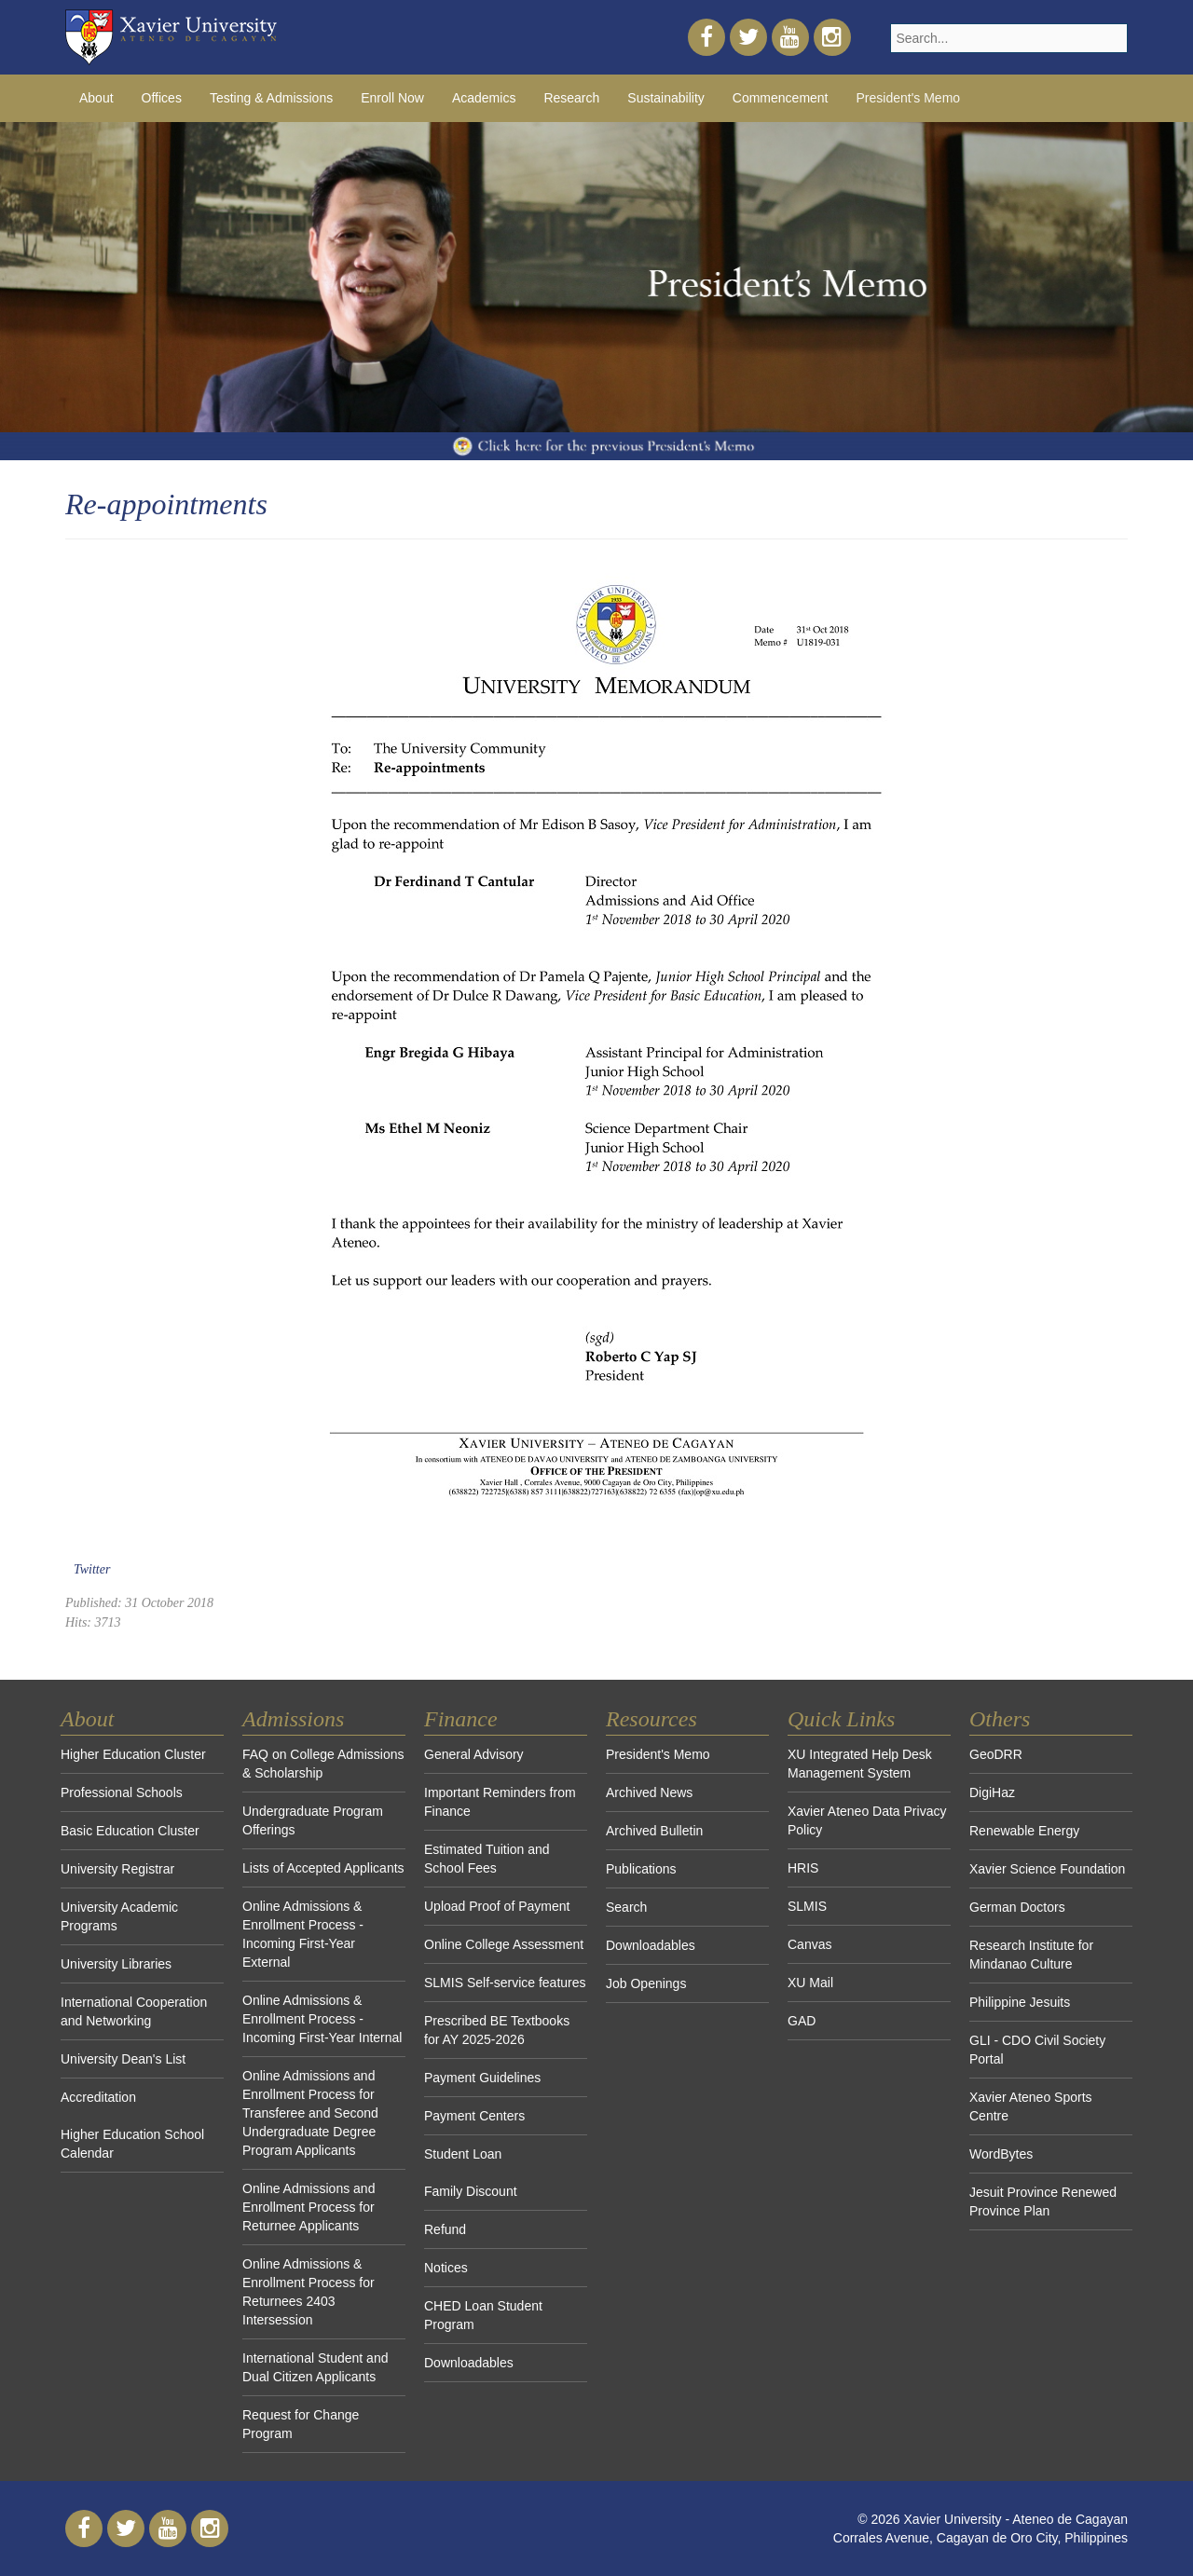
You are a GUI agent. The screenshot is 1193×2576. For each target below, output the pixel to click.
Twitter (92, 1569)
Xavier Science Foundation (1047, 1868)
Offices (162, 97)
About (96, 97)
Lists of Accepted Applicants (323, 1867)
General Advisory (474, 1754)
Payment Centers (474, 2115)
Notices (446, 2267)
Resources (651, 1719)
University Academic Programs (119, 1916)
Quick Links (841, 1719)
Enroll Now (392, 97)
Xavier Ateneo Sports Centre (1030, 2106)
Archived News (649, 1792)
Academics (483, 97)
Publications (641, 1868)
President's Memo (658, 1754)
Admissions (293, 1719)
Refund (445, 2229)
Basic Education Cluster (130, 1830)
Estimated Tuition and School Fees (487, 1858)
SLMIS (807, 1906)
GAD (802, 2020)
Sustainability (666, 97)
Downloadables (469, 2362)
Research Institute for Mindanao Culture (1031, 1954)
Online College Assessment (503, 1944)
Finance (461, 1719)
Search (626, 1907)
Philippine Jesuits (1019, 2002)
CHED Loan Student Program (483, 2315)
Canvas (809, 1944)
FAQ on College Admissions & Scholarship (323, 1763)
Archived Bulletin (654, 1830)
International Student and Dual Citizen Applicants (315, 2367)
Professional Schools (122, 1792)
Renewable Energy (1024, 1830)
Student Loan (462, 2154)
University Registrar (117, 1868)
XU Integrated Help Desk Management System (860, 1763)
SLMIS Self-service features (505, 1982)
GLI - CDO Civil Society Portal (1037, 2049)
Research (571, 97)
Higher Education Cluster (133, 1754)
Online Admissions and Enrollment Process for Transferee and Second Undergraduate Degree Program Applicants (310, 2113)
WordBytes (1001, 2154)
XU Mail (810, 1982)
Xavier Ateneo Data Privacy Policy (867, 1820)
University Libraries (116, 1963)
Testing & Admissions (271, 97)
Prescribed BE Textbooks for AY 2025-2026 (496, 2030)
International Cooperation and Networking (134, 2011)
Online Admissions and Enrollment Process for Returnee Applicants (308, 2207)
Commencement (781, 97)
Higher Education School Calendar (132, 2143)
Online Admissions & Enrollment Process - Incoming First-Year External (302, 1934)
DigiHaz (992, 1792)
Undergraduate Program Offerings (312, 1820)
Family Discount (470, 2191)
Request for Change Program (300, 2424)
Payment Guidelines (482, 2077)
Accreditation (98, 2097)
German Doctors (1017, 1907)
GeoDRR (995, 1754)
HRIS (803, 1867)
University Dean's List (123, 2058)
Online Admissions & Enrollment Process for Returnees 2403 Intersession (308, 2291)
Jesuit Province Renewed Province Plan (1043, 2201)
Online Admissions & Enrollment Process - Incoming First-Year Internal (322, 2019)
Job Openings (646, 1983)
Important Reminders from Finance (500, 1802)
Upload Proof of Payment (496, 1906)
